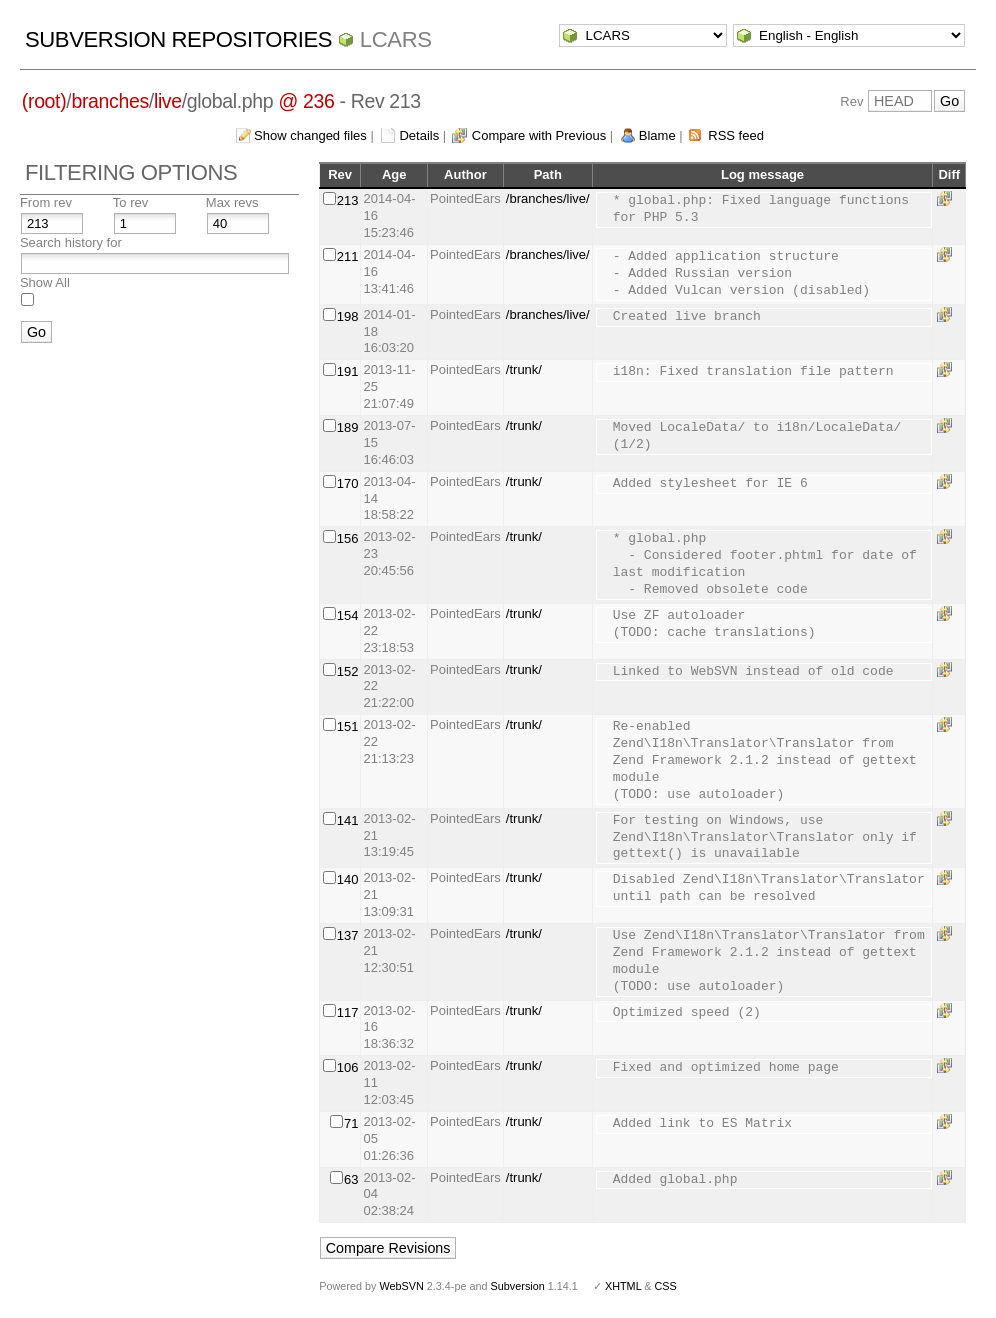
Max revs (232, 202)
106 (348, 1067)
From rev (46, 202)
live (168, 101)
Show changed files (310, 135)
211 (348, 256)
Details (419, 135)
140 (348, 879)
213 (348, 200)
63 (351, 1179)
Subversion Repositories (178, 39)
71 (351, 1123)
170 (348, 483)
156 (348, 538)
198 (348, 316)
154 (348, 615)
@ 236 (306, 101)
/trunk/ (524, 369)
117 (348, 1012)
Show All (45, 282)
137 (348, 935)
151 (348, 726)
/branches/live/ (548, 198)
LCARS (396, 39)
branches (109, 101)
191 (348, 371)
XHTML (623, 1286)
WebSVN (401, 1286)
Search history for (71, 242)
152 (348, 671)
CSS (666, 1286)
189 (348, 427)
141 (348, 820)
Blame (657, 135)
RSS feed (736, 135)
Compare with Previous (539, 135)
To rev (130, 202)
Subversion (518, 1286)
